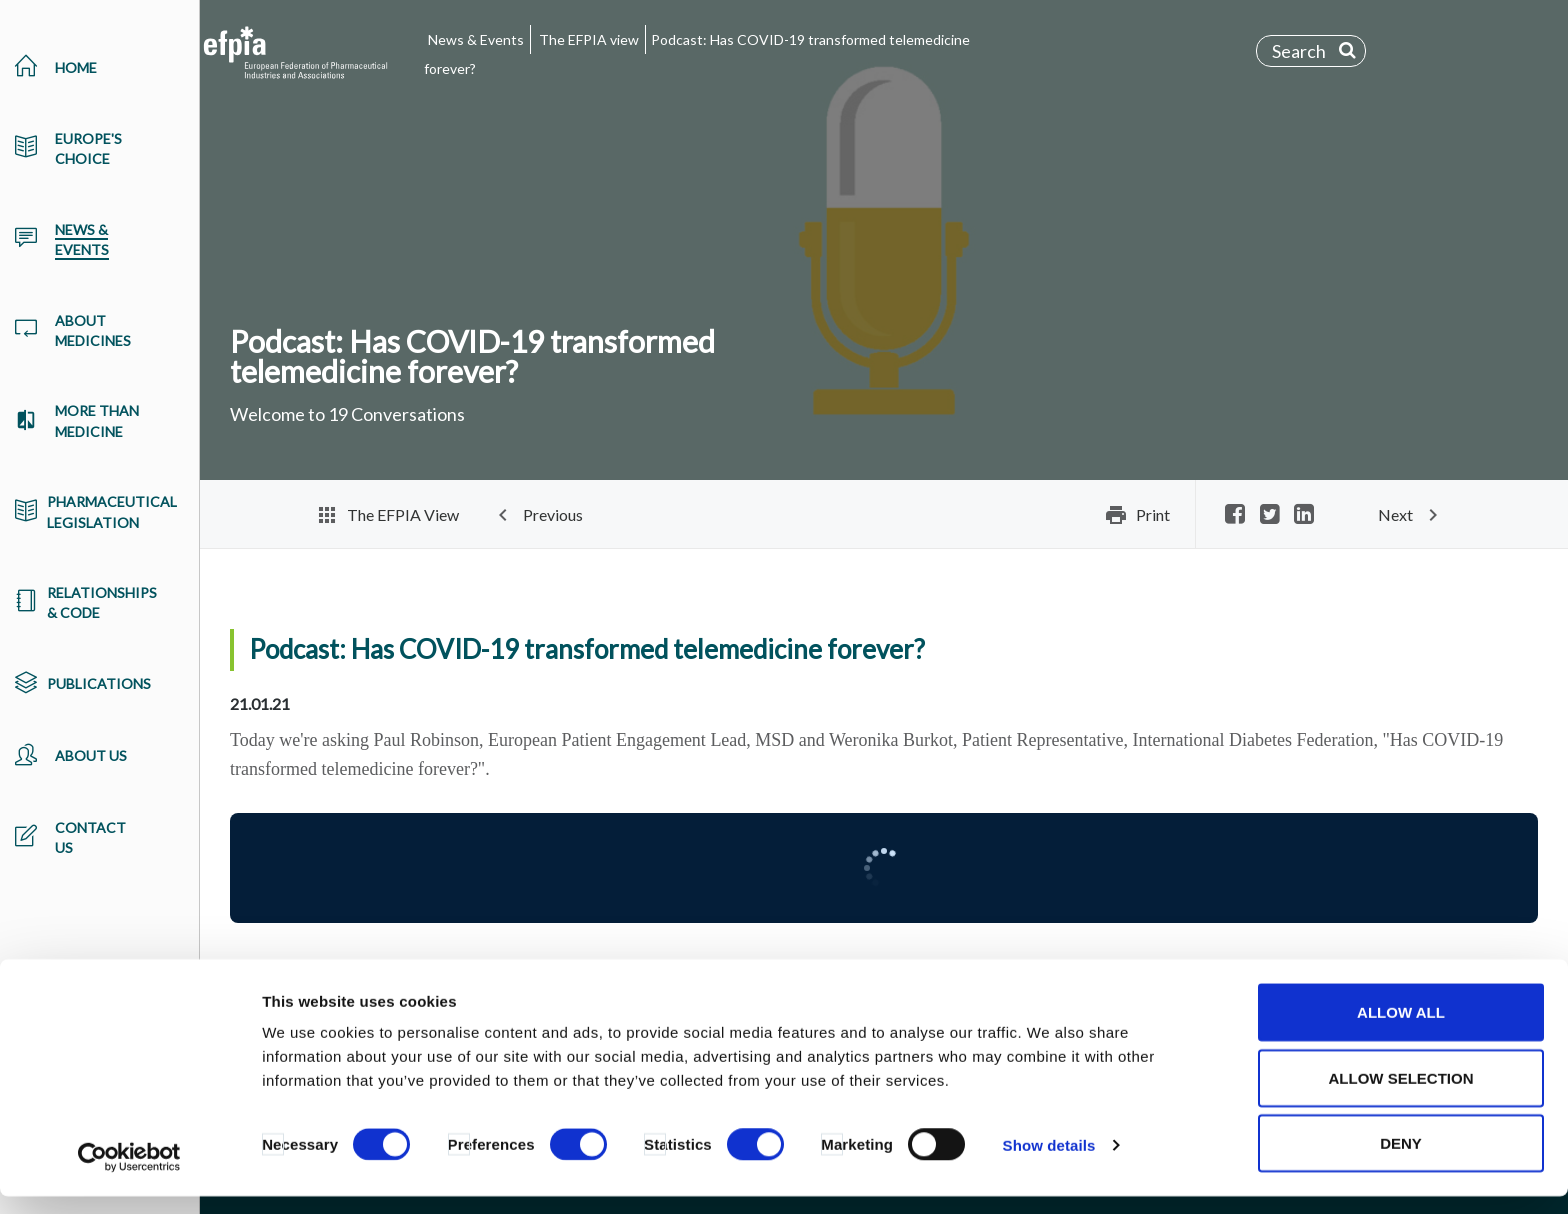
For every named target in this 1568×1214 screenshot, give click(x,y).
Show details (1049, 1162)
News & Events (476, 39)
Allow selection (1401, 1095)
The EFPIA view (589, 39)
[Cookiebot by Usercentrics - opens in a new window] (129, 1175)
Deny (1401, 1160)
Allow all (1401, 1029)
